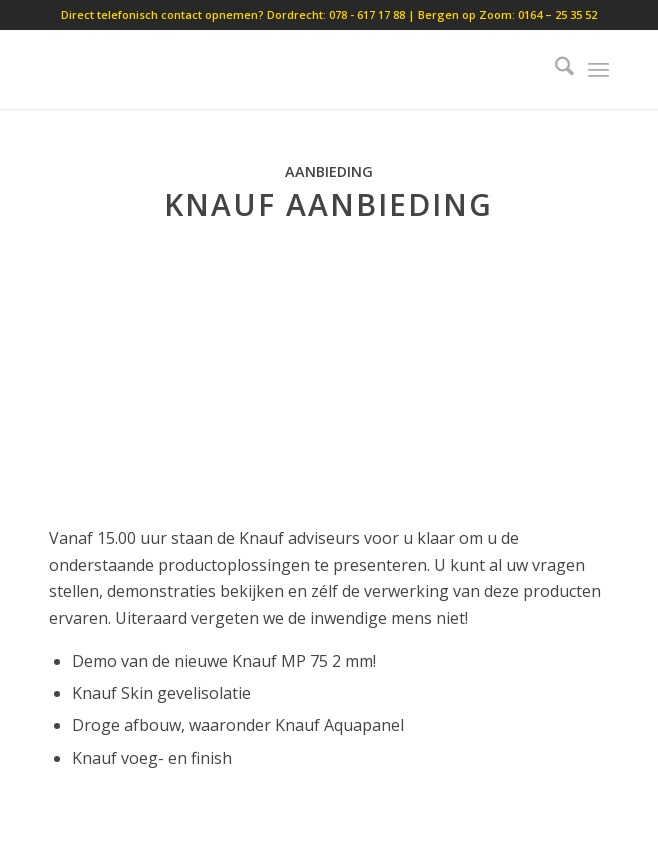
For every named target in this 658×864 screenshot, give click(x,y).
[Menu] (598, 69)
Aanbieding (329, 171)
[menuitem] (554, 69)
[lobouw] (272, 69)
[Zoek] (554, 69)
